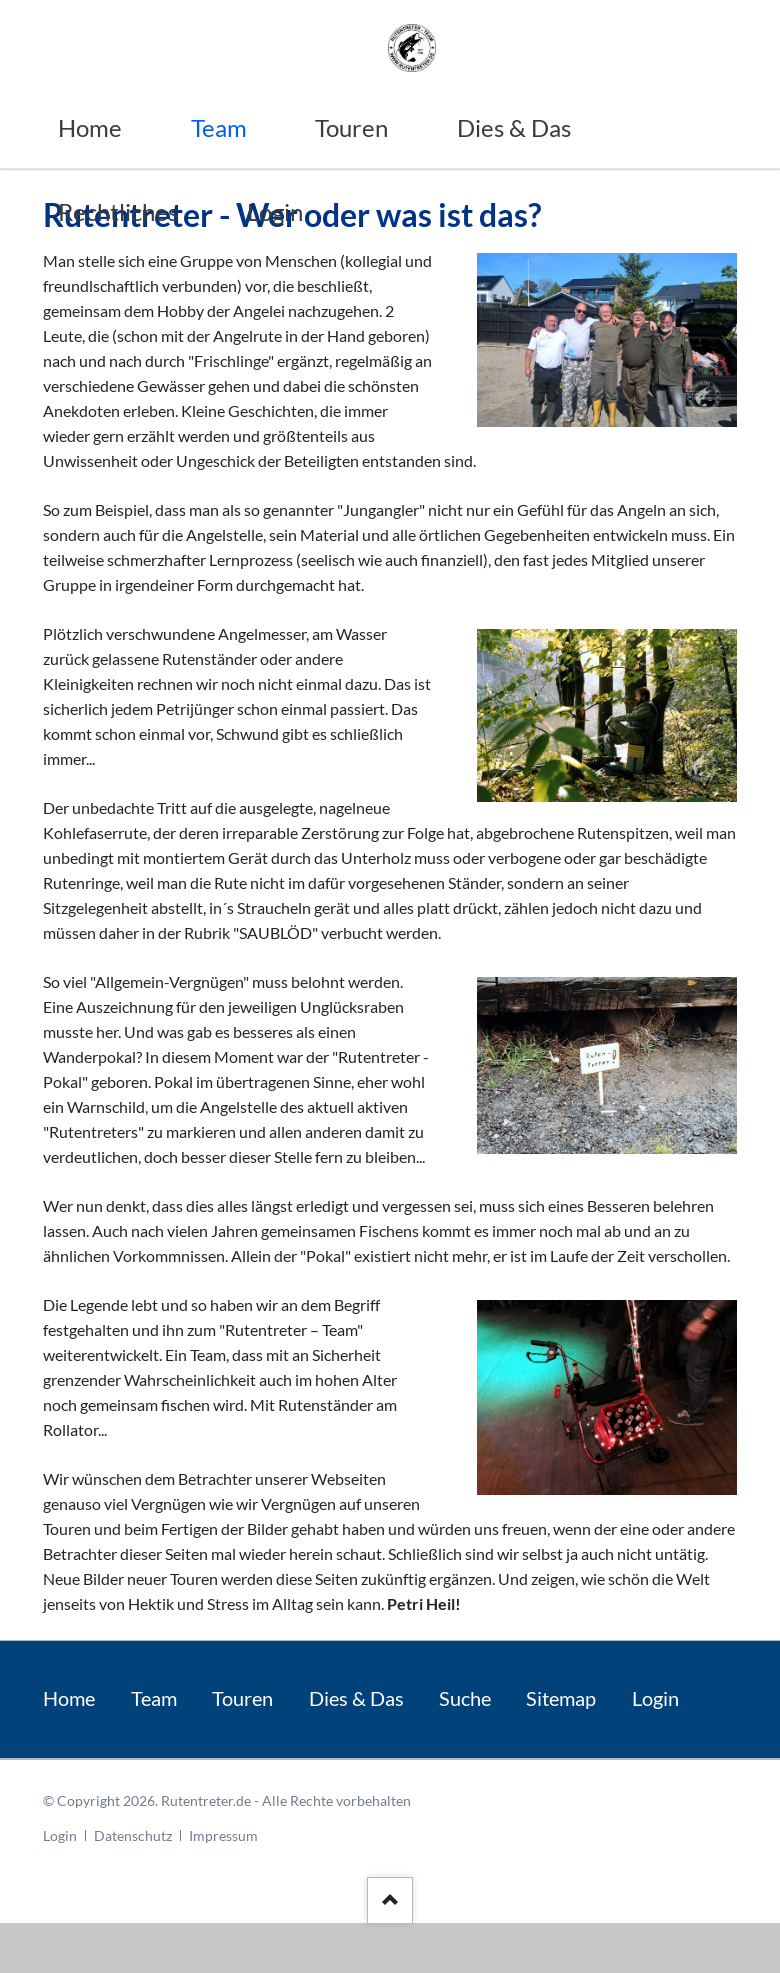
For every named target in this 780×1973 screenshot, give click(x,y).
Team (154, 1698)
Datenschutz (133, 1835)
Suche (465, 1698)
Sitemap (561, 1698)
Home (69, 1698)
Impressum (223, 1835)
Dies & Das (356, 1698)
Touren (242, 1698)
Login (655, 1698)
